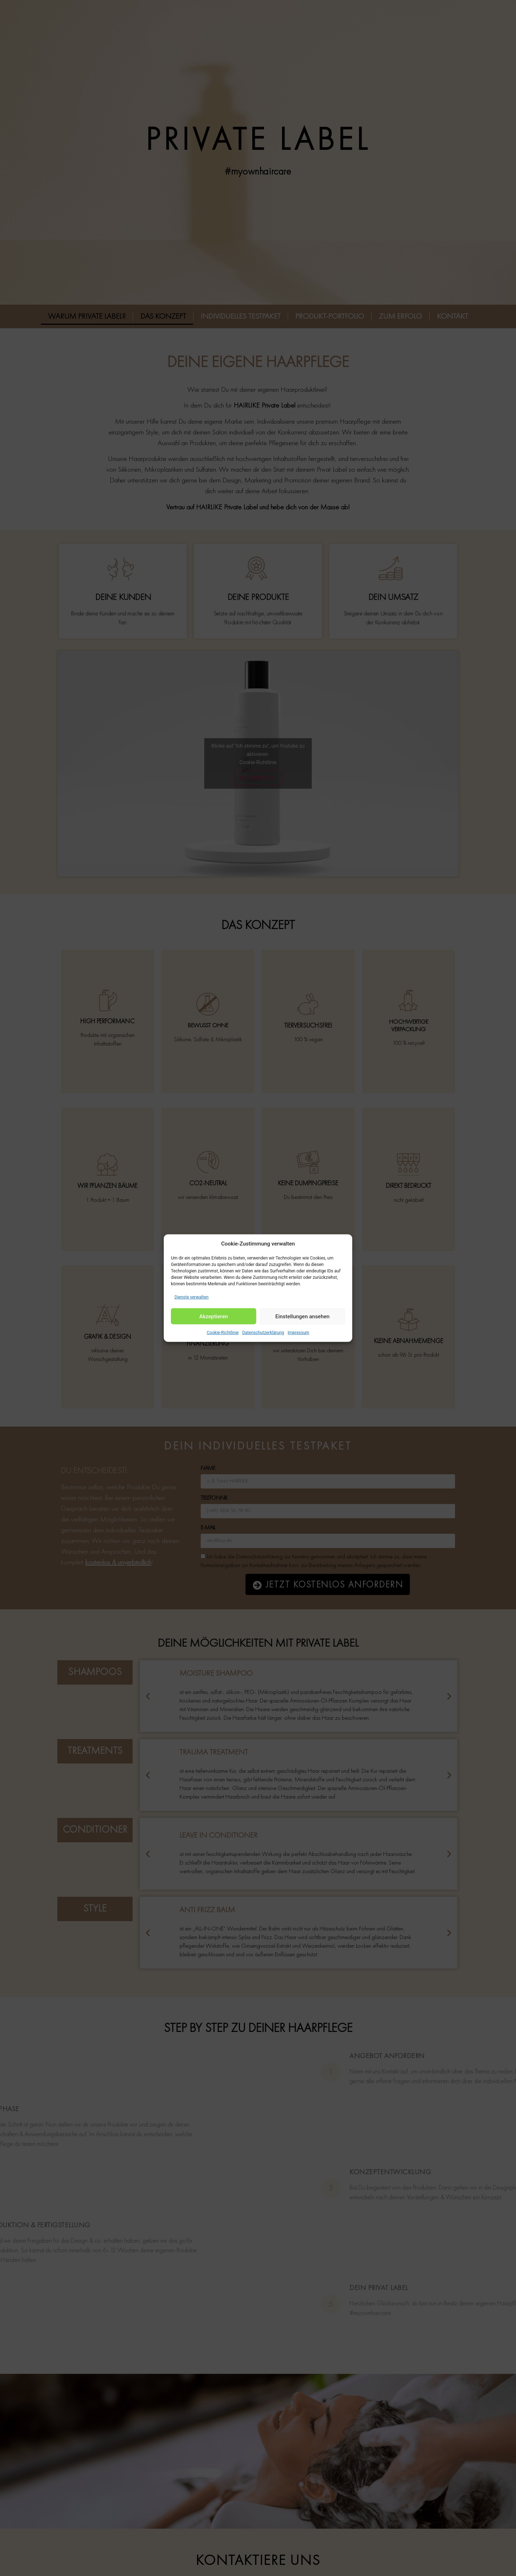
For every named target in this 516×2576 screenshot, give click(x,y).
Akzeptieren (213, 1316)
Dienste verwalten (192, 1297)
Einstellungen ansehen (302, 1316)
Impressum (298, 1332)
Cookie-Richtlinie (223, 1332)
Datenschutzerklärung (263, 1332)
